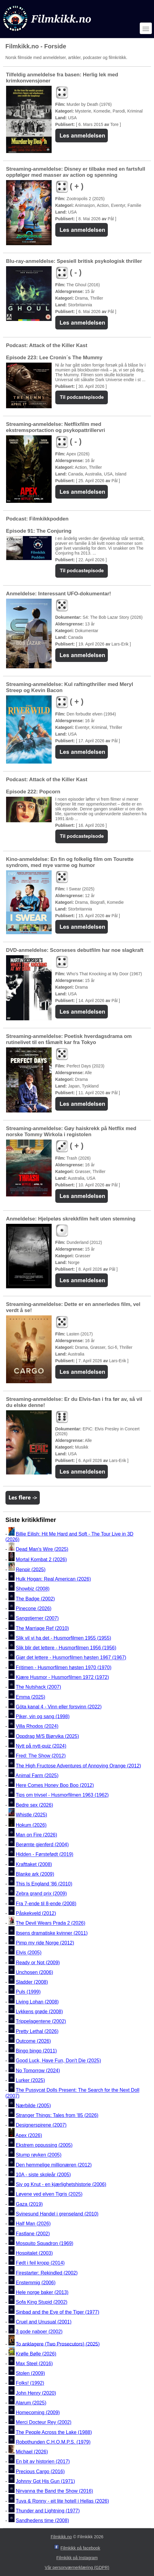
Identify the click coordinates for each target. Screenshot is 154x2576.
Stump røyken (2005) (38, 2155)
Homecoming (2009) (38, 2412)
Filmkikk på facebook (80, 2548)
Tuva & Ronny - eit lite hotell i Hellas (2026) (62, 2501)
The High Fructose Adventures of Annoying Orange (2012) (78, 1765)
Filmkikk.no (61, 2536)
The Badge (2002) (35, 1598)
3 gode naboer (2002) (39, 2331)
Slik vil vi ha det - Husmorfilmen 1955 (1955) (63, 1638)
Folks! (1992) (30, 2383)
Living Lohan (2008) (37, 2001)
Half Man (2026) (33, 2223)
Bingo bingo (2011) (36, 2050)
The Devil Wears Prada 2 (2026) (50, 1923)
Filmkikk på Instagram (77, 2557)
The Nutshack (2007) (38, 1687)
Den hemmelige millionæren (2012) (54, 2164)
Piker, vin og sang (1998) (43, 1716)
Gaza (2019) (29, 2204)
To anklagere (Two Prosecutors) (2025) (58, 2343)
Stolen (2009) (30, 2373)
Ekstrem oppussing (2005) (44, 2145)
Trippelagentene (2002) (41, 2021)
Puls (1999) (28, 1992)
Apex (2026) (28, 2135)
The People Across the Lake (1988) (54, 2432)
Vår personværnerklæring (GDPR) (77, 2567)
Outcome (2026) (33, 2041)
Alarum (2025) (30, 2402)
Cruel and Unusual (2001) (43, 2321)
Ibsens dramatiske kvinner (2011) (52, 1933)
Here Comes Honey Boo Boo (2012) (55, 1785)
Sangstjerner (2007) (37, 1618)
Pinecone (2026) (33, 1608)
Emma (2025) (30, 1697)
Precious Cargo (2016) (40, 2471)
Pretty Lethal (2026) (37, 2031)
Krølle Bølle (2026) (36, 2353)
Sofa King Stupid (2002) (41, 2302)
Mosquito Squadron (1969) (44, 2243)
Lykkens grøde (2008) (39, 2011)
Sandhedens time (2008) (42, 2520)
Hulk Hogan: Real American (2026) (53, 1579)
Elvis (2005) (28, 1952)
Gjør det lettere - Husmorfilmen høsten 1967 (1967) (71, 1657)
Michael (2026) (32, 2451)
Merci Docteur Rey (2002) (43, 2422)
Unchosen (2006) (34, 1972)
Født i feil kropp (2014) (40, 2263)
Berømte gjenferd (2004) (42, 1844)
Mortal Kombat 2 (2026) (41, 1559)
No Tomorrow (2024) (38, 2070)
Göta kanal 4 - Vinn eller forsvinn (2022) (59, 1706)
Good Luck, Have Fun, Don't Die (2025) (58, 2060)
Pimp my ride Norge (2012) (45, 1942)
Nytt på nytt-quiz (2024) (41, 1746)
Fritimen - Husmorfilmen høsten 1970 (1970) (63, 1667)
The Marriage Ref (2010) (42, 1628)
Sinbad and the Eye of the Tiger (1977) (57, 2312)
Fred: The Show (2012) (41, 1756)
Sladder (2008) (32, 1982)
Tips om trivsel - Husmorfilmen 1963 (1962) (62, 1795)
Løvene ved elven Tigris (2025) (49, 2194)
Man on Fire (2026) (36, 1834)
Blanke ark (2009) (35, 1874)
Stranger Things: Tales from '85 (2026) (57, 2115)
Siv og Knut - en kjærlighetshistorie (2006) (61, 2184)
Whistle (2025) (31, 1814)
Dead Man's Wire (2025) (42, 1549)
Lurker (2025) (30, 2080)
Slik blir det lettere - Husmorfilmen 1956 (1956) (66, 1647)
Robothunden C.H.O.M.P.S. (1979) (53, 2442)
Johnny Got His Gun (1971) (45, 2481)
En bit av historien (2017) (43, 2461)
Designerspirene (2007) (41, 2125)
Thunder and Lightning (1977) (48, 2510)
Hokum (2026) (31, 1825)
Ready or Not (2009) (38, 1962)
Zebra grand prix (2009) (41, 1893)
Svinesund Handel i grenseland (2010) (57, 2213)
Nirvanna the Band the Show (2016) (54, 2491)
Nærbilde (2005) (33, 2105)
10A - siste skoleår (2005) (43, 2174)
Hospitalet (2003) (34, 2253)
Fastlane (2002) (33, 2233)
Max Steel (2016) (34, 2363)
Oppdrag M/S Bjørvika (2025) (47, 1736)
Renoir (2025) (31, 1569)
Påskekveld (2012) (36, 1913)
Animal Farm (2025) (36, 1775)
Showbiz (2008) (33, 1589)
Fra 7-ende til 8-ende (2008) (46, 1903)
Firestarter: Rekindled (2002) (47, 2272)
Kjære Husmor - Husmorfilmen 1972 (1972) (62, 1677)
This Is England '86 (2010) (44, 1883)
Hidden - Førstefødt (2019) (44, 1854)
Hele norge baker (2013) (42, 2292)
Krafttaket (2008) (34, 1864)
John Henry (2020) (36, 2393)
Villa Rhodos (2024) (37, 1726)
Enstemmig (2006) (36, 2282)
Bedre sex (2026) (34, 1805)
